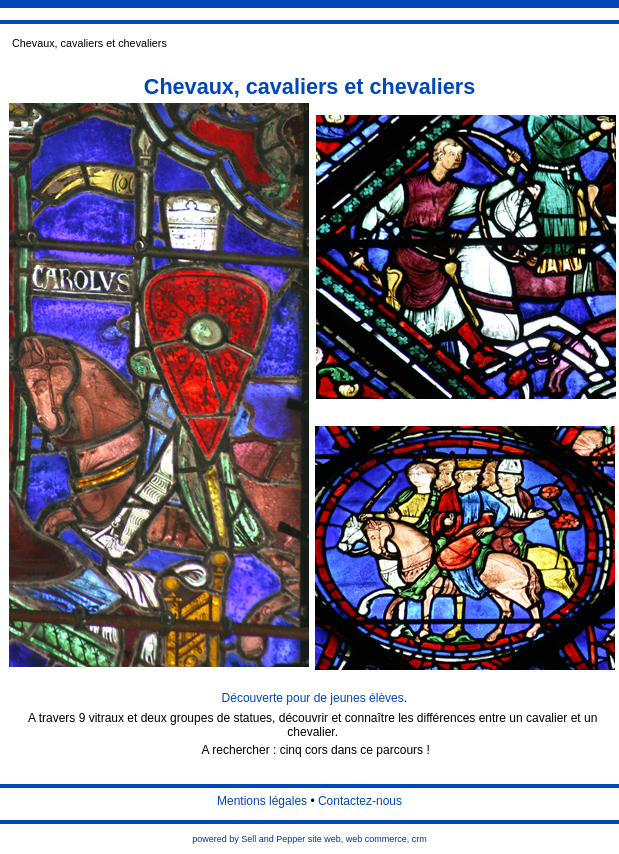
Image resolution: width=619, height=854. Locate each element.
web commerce (376, 839)
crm (419, 839)
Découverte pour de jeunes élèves (313, 698)
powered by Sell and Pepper (248, 839)
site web (324, 839)
